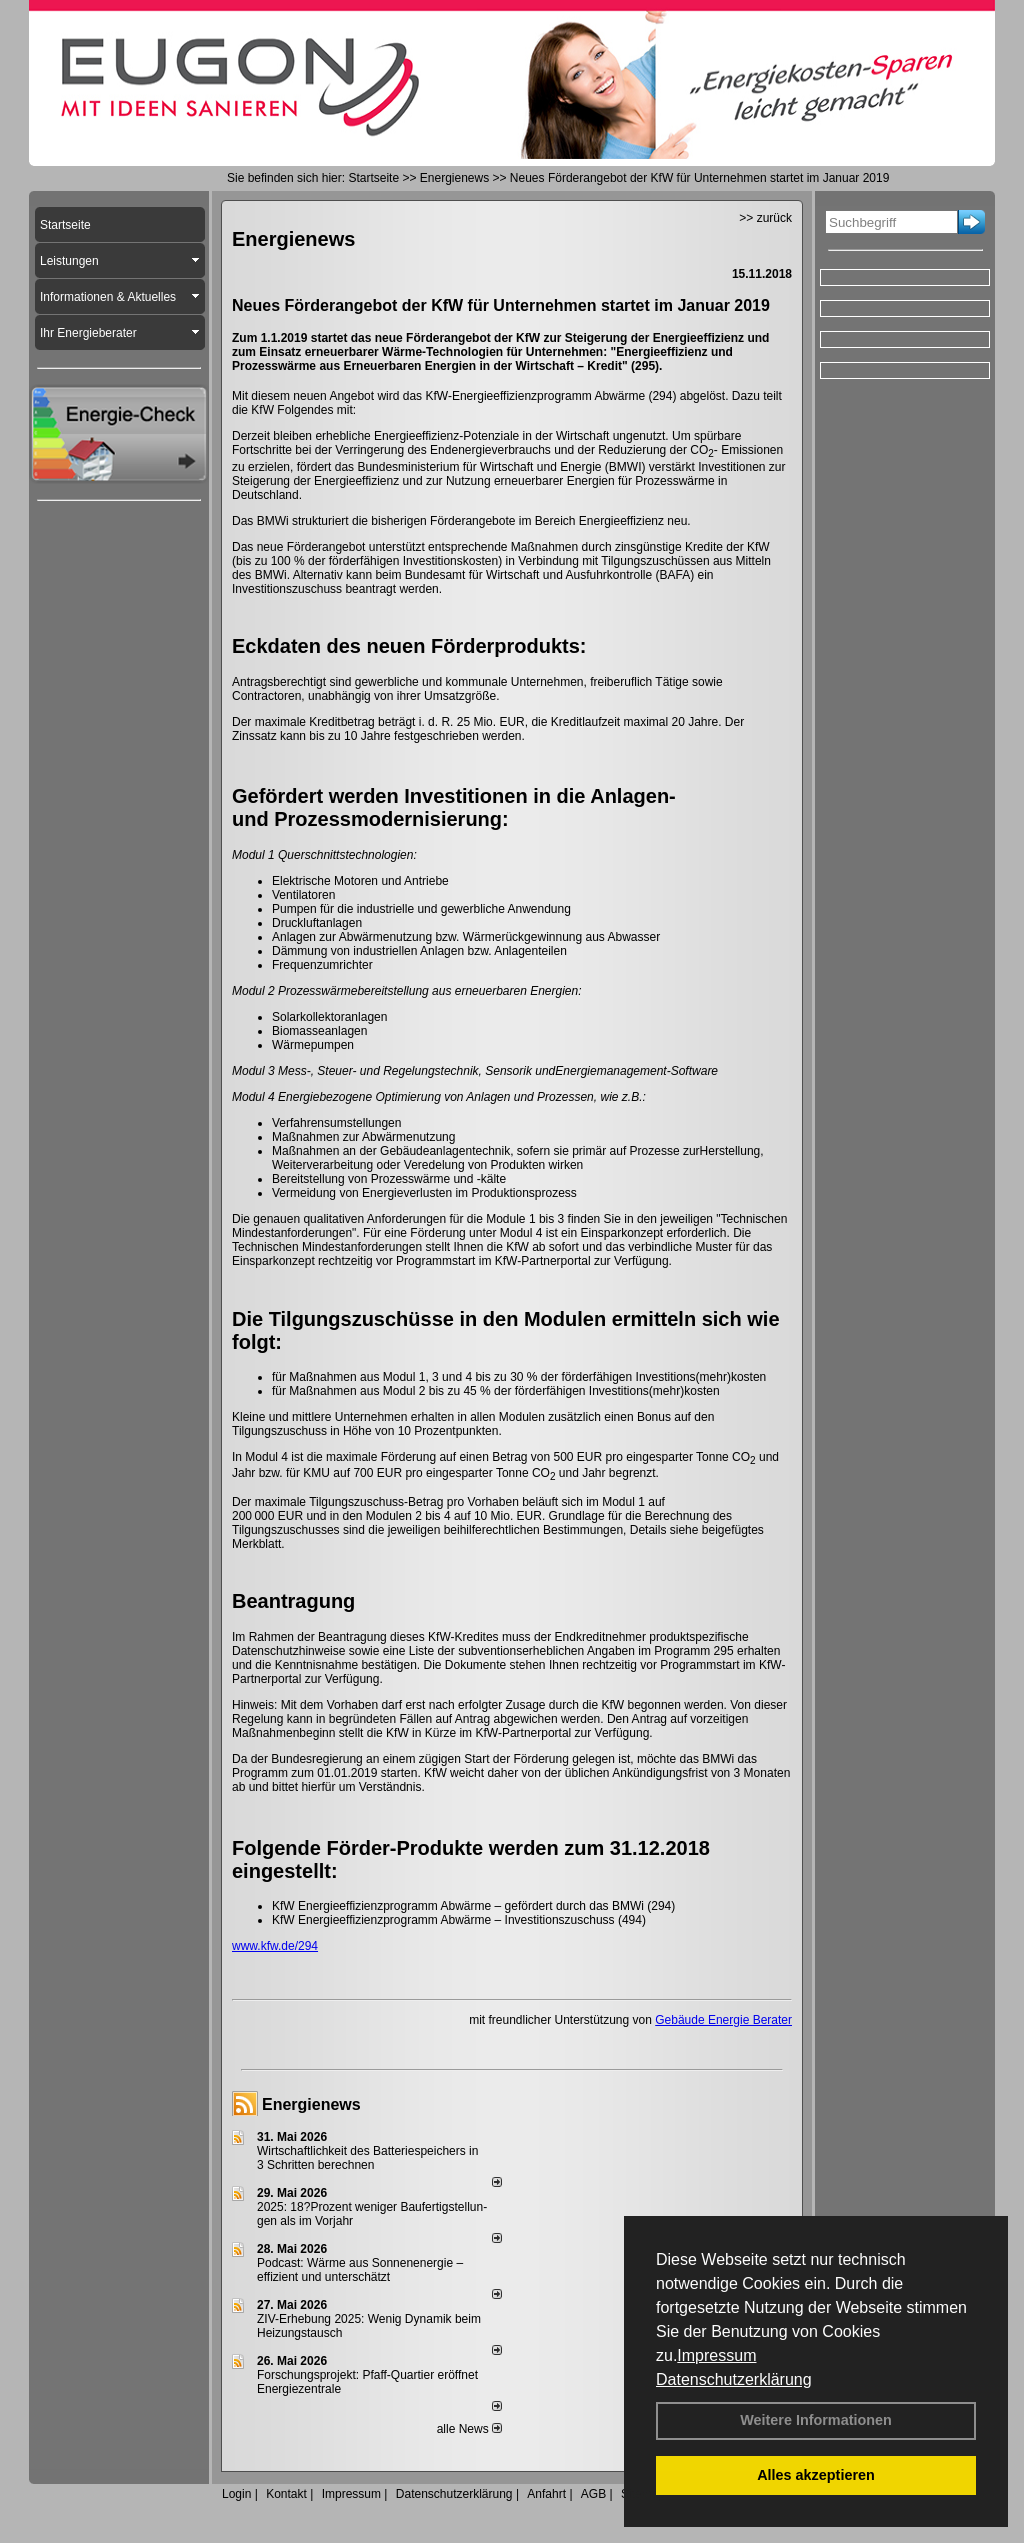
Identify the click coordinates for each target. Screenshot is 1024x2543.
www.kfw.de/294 (275, 1946)
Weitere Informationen (816, 2420)
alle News (469, 2429)
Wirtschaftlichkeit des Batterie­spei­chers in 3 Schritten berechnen (367, 2158)
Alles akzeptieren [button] (816, 2475)
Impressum (716, 2355)
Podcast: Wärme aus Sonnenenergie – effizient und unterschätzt (360, 2270)
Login (236, 2494)
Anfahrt (546, 2494)
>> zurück (765, 218)
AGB (593, 2494)
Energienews (311, 2104)
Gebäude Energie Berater (723, 2020)
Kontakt (286, 2494)
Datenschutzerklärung (734, 2379)
